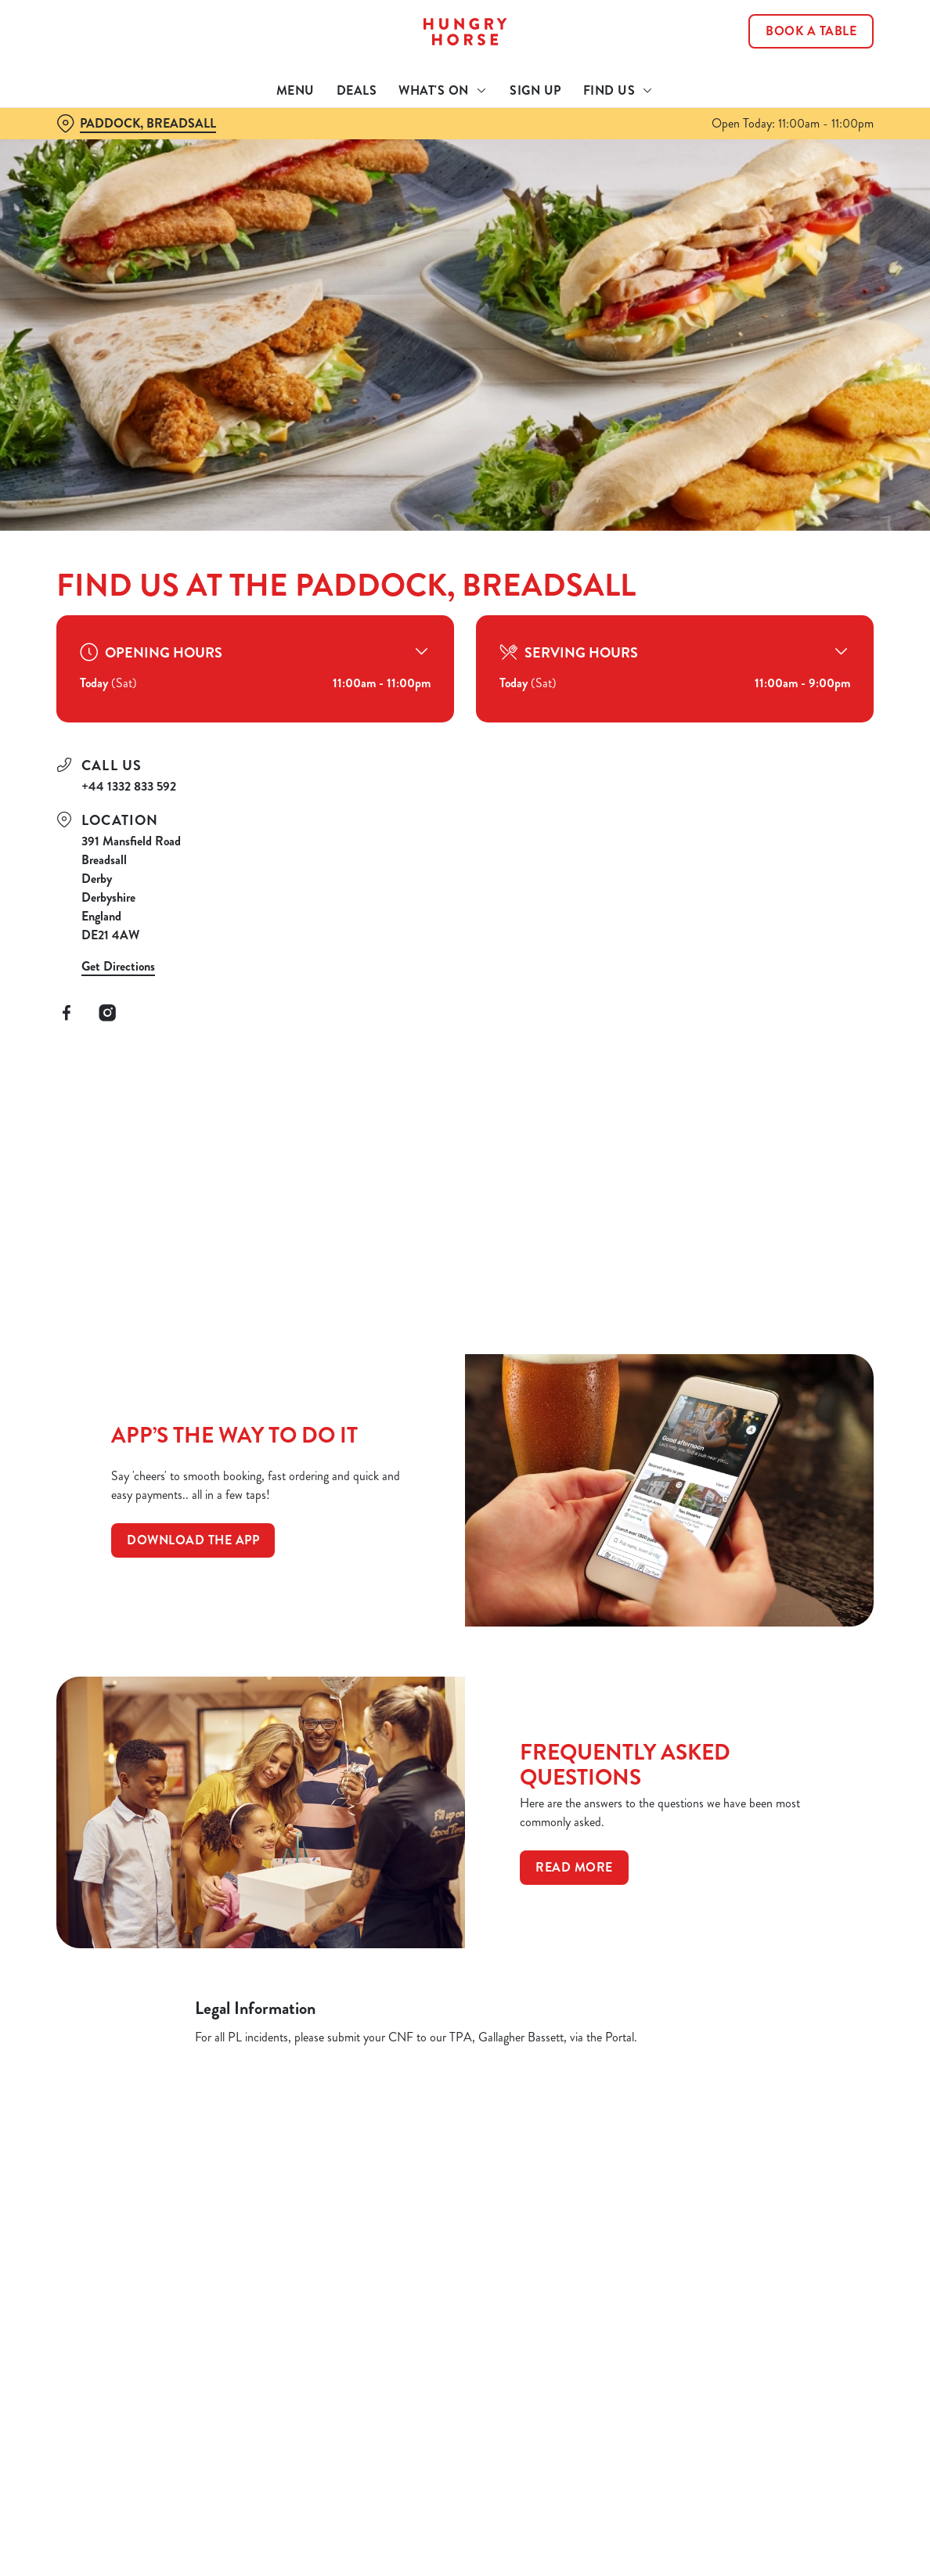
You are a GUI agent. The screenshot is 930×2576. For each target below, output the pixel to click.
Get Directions (118, 966)
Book (811, 31)
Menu (295, 90)
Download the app (193, 1540)
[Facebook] (66, 1013)
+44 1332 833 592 (128, 786)
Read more (574, 1867)
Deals (357, 90)
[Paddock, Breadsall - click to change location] (136, 123)
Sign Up (535, 90)
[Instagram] (107, 1013)
